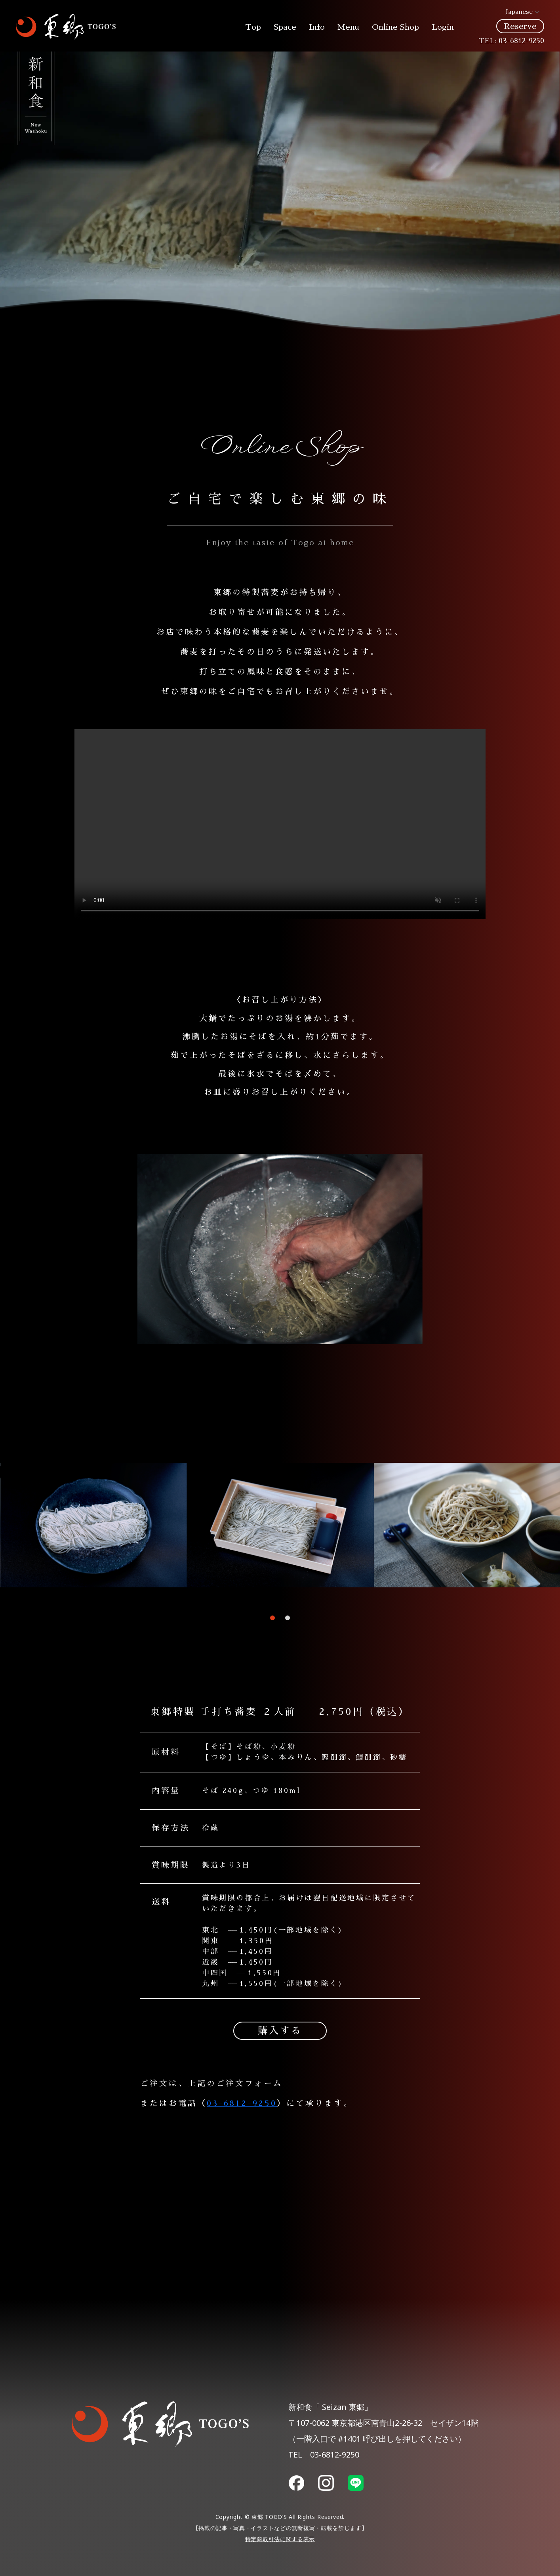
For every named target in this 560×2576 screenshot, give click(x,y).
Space (285, 27)
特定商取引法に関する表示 (280, 2540)
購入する (280, 2031)
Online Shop (395, 27)
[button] (272, 1617)
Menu (348, 27)
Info (317, 27)
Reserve (520, 26)
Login (443, 27)
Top (253, 27)
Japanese (514, 12)
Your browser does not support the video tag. (280, 824)
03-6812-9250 (521, 40)
